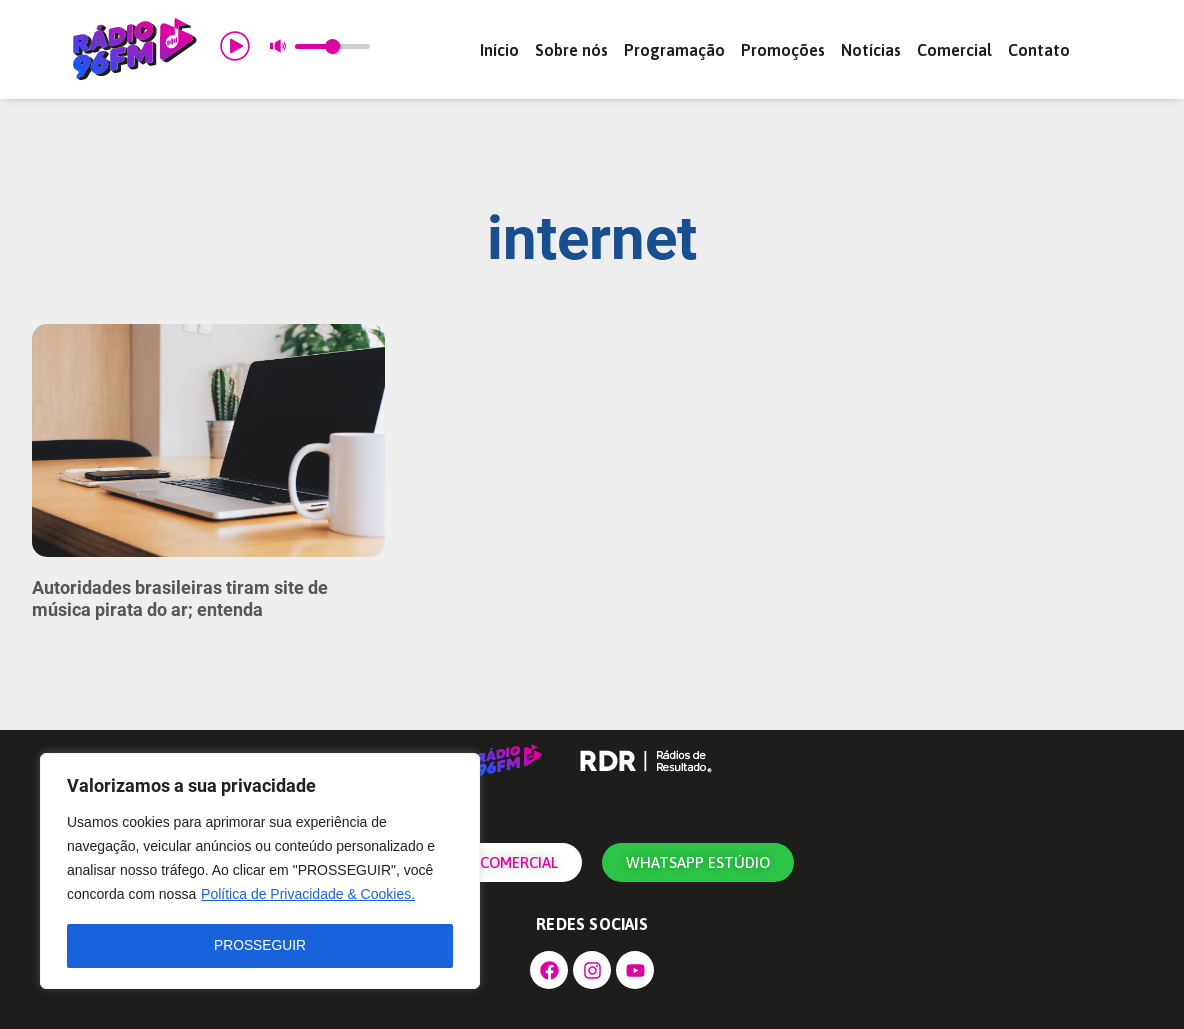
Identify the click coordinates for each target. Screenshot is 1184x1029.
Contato (1039, 50)
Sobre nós (571, 50)
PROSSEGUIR (259, 946)
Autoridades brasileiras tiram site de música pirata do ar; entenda (180, 598)
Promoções (783, 50)
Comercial (954, 50)
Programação (674, 50)
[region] (260, 872)
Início (499, 50)
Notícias (871, 50)
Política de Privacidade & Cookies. (308, 896)
